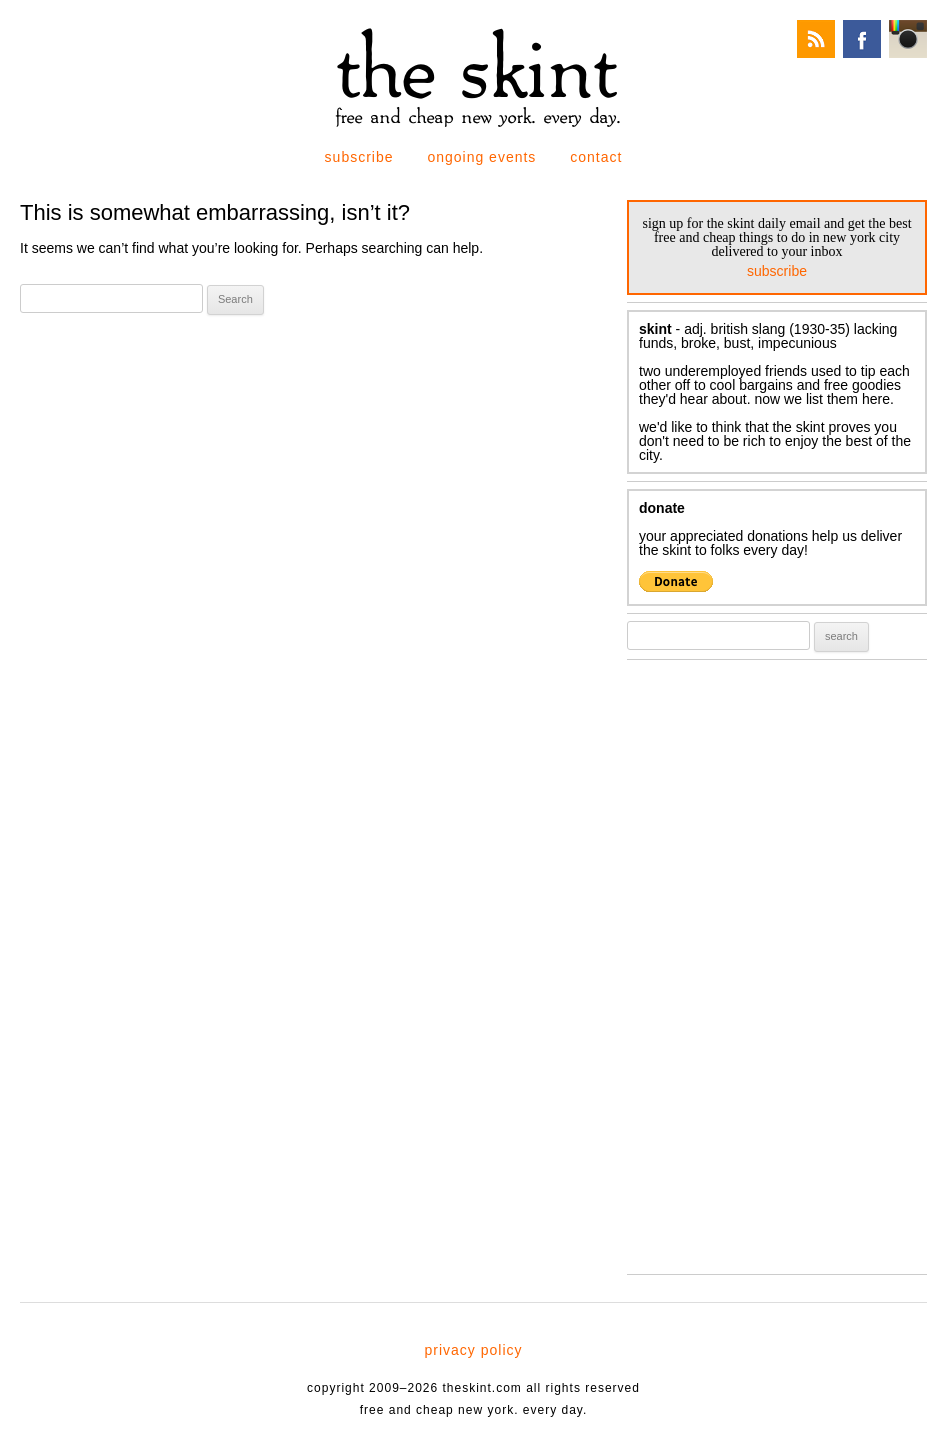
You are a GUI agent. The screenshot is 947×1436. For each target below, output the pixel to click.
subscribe (359, 157)
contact (596, 157)
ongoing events (481, 157)
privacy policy (473, 1350)
